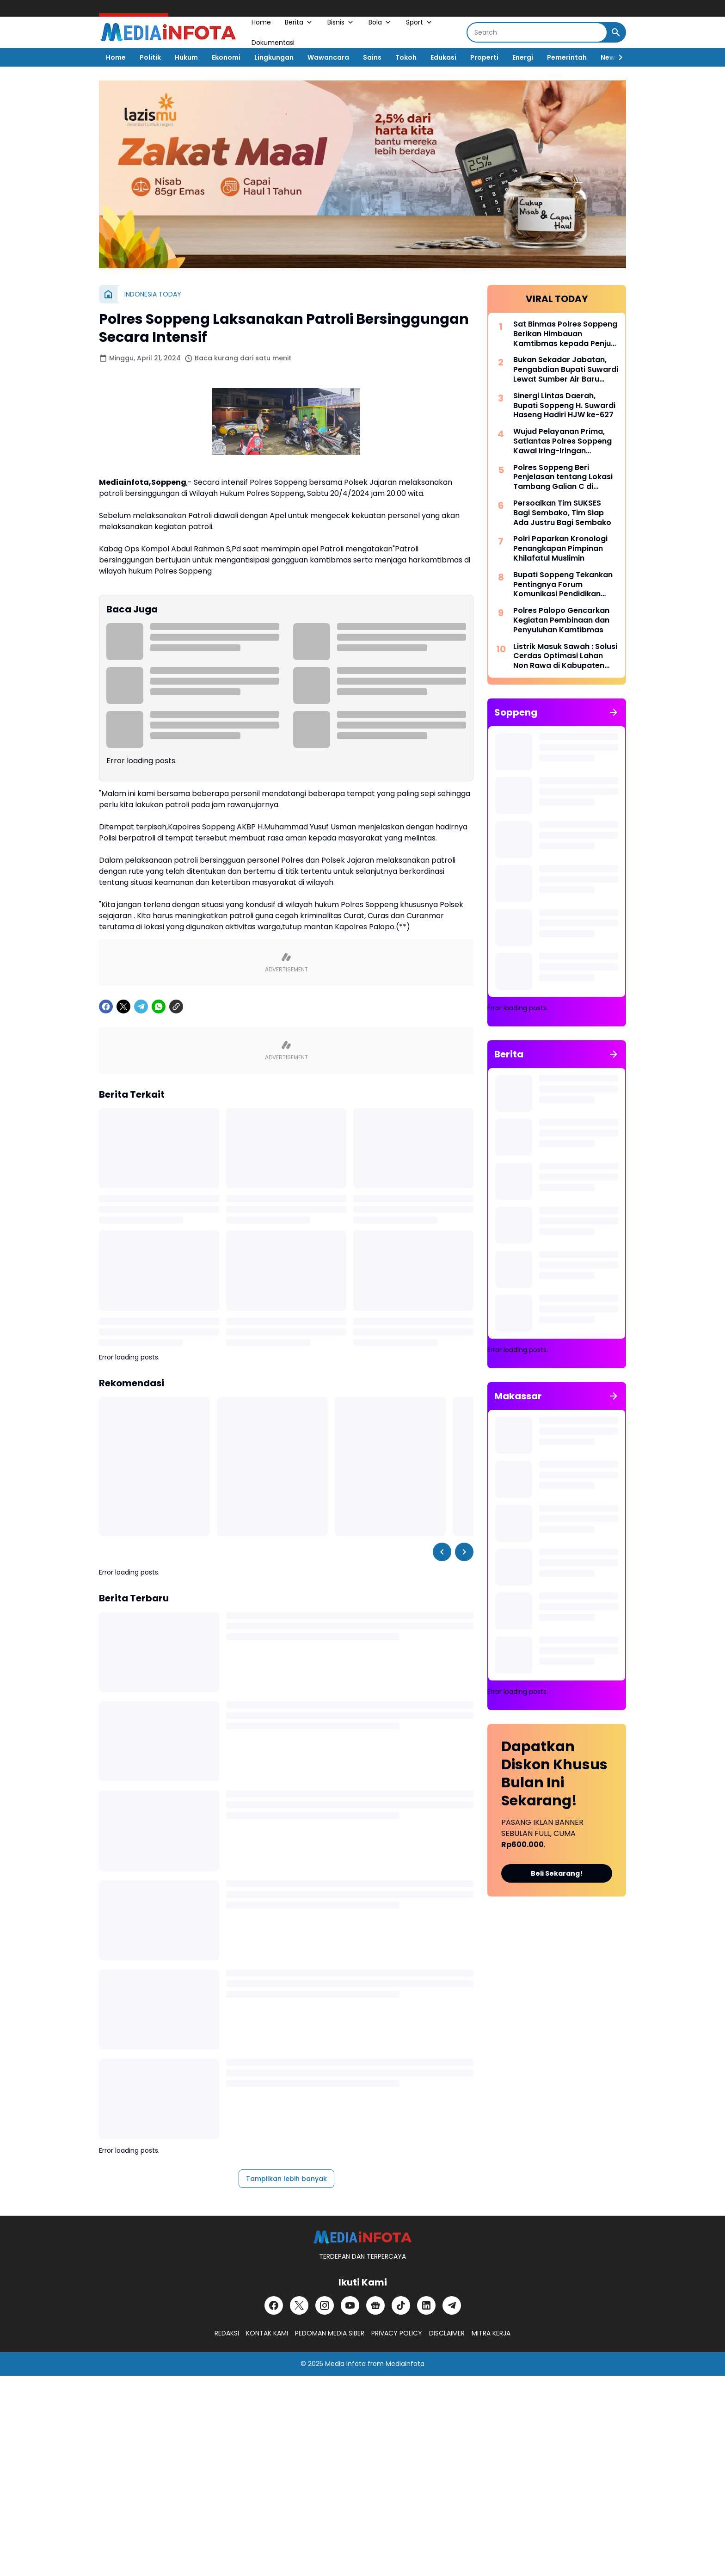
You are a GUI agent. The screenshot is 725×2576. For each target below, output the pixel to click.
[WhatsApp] (159, 1006)
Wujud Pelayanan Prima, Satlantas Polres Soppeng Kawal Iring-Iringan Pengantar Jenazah (562, 441)
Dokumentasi (273, 42)
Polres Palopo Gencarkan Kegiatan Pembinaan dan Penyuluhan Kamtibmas (561, 620)
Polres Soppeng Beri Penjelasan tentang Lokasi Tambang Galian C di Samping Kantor (563, 477)
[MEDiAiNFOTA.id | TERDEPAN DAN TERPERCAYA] (362, 2237)
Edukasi (443, 57)
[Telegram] (141, 1006)
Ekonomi (226, 57)
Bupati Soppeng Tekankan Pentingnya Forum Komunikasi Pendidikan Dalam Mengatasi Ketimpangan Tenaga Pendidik (563, 584)
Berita (299, 22)
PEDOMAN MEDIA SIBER (329, 2333)
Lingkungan (274, 57)
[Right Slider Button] (617, 57)
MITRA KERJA (491, 2333)
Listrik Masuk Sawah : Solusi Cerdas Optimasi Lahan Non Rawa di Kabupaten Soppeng (565, 656)
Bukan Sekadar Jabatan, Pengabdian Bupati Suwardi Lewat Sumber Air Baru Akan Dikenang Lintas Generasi (565, 369)
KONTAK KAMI (267, 2333)
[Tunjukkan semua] (613, 712)
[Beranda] (108, 294)
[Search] (537, 32)
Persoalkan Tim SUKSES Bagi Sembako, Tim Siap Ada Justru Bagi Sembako (562, 513)
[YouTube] (350, 2305)
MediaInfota (405, 2363)
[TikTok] (401, 2305)
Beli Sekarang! (557, 1873)
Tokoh (406, 57)
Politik (150, 57)
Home (261, 22)
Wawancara (328, 57)
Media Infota (345, 2363)
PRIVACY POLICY (396, 2333)
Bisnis (341, 22)
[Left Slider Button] (442, 1552)
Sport (419, 22)
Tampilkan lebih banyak (286, 2178)
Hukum (186, 57)
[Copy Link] (176, 1006)
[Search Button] (616, 32)
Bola (380, 22)
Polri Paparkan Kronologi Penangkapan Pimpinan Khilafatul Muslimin (560, 548)
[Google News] (375, 2305)
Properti (484, 57)
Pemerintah (567, 57)
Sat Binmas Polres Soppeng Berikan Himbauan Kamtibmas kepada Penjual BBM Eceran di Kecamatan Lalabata (565, 334)
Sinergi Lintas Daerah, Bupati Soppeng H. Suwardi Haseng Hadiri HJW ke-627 (564, 405)
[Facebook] (106, 1006)
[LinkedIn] (426, 2305)
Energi (522, 57)
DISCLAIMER (447, 2333)
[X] (123, 1006)
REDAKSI (227, 2333)
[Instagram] (324, 2305)
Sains (372, 57)
